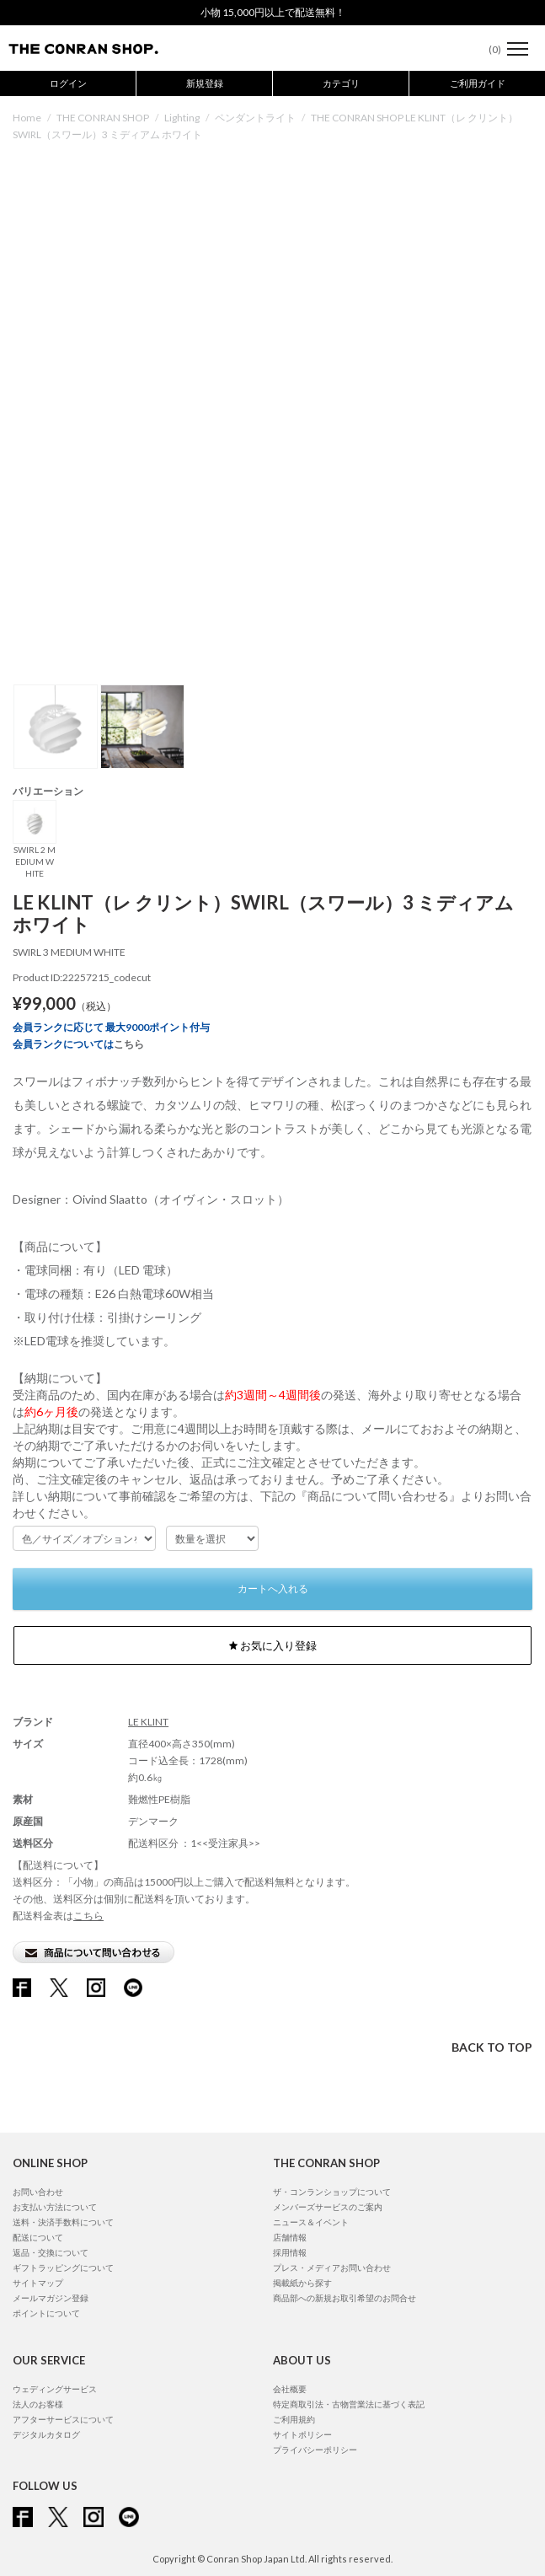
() (486, 49)
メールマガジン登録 (50, 2298)
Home (27, 117)
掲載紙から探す (302, 2283)
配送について (38, 2237)
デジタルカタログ (46, 2434)
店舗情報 (290, 2237)
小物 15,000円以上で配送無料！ (272, 12)
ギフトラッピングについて (63, 2267)
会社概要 (290, 2389)
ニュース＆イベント (311, 2222)
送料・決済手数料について (63, 2222)
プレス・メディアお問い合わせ (332, 2267)
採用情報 (290, 2252)
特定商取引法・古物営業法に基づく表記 (349, 2404)
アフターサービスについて (63, 2419)
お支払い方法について (55, 2207)
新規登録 (204, 83)
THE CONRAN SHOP (102, 117)
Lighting (182, 117)
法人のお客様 (38, 2404)
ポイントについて (46, 2313)
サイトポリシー (302, 2434)
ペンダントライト (255, 117)
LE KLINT (148, 1721)
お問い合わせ (38, 2192)
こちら (129, 1044)
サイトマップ (38, 2283)
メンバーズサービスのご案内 (327, 2207)
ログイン (68, 83)
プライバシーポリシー (315, 2450)
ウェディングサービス (55, 2389)
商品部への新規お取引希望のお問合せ (344, 2298)
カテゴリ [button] (341, 83)
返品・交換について (50, 2252)
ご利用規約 (294, 2419)
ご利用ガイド (477, 83)
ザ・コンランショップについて (332, 2192)
